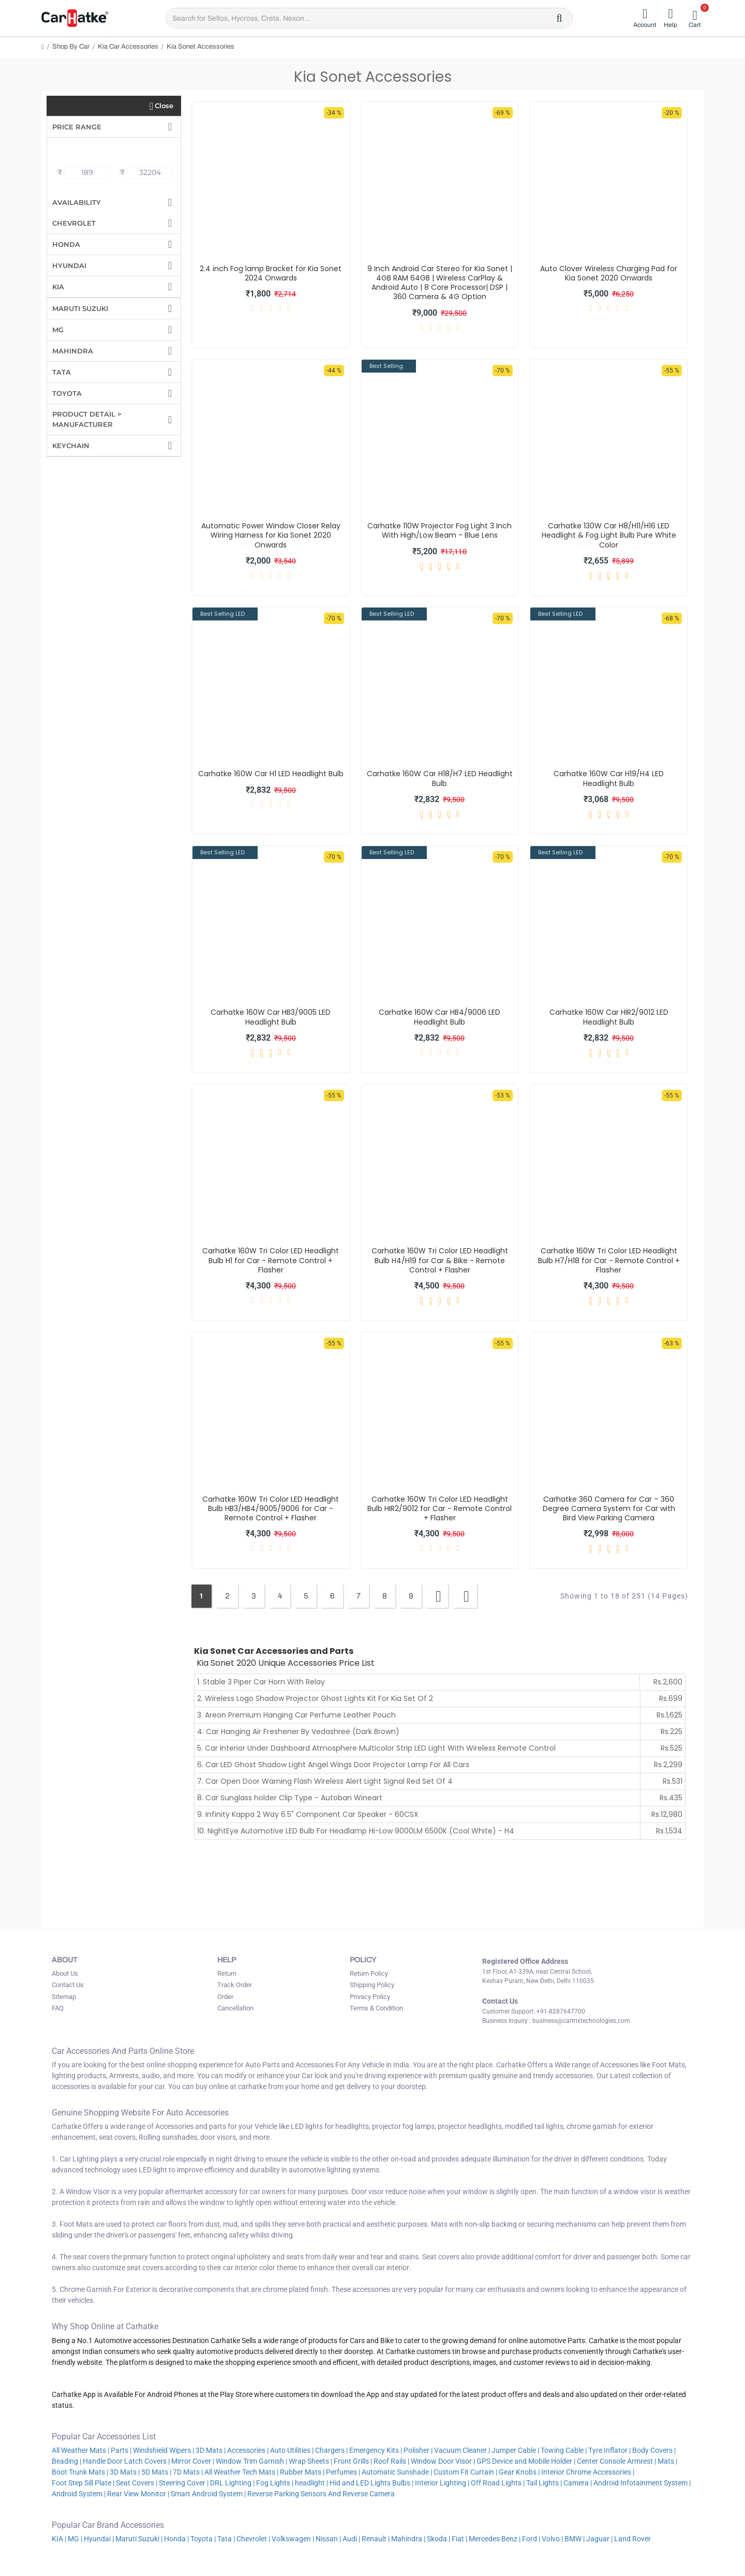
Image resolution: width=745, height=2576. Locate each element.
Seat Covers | (136, 2483)
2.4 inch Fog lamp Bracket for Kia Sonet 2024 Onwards (270, 273)
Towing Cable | (564, 2450)
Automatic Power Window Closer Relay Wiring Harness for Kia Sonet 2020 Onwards (270, 535)
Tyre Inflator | (609, 2450)
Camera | (577, 2483)
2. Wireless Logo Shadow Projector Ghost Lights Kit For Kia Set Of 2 (315, 1698)
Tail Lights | (544, 2483)
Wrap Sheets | (310, 2461)
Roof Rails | (391, 2461)
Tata (61, 372)
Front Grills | (353, 2461)
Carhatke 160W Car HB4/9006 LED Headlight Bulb (439, 1017)
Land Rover (633, 2539)
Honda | (176, 2539)
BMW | (574, 2539)
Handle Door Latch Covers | (126, 2461)
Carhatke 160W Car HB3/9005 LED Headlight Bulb (271, 1017)
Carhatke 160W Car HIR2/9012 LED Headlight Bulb (608, 1017)
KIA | (59, 2539)
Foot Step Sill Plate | (83, 2483)
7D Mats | (188, 2472)
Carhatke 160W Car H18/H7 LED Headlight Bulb (440, 778)
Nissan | (328, 2539)
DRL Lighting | (232, 2483)
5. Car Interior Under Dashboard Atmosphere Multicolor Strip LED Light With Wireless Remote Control (376, 1748)
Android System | (79, 2494)
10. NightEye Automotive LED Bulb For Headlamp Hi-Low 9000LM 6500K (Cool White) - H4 (355, 1831)
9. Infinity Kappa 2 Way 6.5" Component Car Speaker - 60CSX (308, 1814)
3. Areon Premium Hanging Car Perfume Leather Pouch (296, 1715)
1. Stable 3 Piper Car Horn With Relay (261, 1682)
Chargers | (331, 2450)
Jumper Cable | (515, 2450)
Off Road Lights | (498, 2483)
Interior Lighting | (442, 2483)
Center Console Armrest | (616, 2461)
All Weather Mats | (80, 2450)
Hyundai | (99, 2539)
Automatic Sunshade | (397, 2472)
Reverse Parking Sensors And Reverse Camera (321, 2494)
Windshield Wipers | (163, 2450)
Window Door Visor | (443, 2461)
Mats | (667, 2461)
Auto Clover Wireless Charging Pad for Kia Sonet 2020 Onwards (608, 273)
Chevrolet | (253, 2539)
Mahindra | (408, 2539)
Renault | (376, 2539)
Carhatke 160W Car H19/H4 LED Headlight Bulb (609, 778)
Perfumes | (343, 2472)
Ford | (531, 2539)
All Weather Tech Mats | (241, 2472)
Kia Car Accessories (128, 46)
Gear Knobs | (519, 2472)
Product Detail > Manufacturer (87, 419)
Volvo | (552, 2539)
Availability (76, 202)
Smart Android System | (208, 2494)
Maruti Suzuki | (138, 2539)
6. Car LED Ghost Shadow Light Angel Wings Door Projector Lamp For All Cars (333, 1764)
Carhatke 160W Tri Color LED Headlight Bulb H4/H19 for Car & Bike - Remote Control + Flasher (439, 1260)
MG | (75, 2539)
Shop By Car (71, 46)
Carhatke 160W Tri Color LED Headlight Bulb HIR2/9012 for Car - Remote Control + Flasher (439, 1508)
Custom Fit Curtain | (465, 2472)
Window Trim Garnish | (251, 2461)
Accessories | (248, 2450)
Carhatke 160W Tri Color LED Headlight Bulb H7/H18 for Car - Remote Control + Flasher (609, 1260)
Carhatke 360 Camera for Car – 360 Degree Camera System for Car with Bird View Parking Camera (609, 1508)
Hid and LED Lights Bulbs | (371, 2483)
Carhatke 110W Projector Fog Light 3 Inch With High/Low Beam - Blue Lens (439, 530)
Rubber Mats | (302, 2472)
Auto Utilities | (292, 2450)
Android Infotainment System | (642, 2483)
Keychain (71, 445)
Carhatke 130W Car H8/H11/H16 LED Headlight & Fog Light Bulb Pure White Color (609, 535)
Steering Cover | (183, 2483)
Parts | (121, 2450)
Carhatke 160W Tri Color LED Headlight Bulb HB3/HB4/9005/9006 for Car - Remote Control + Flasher (270, 1508)
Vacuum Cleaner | (462, 2450)
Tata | (226, 2539)
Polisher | (418, 2450)
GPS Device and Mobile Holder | (525, 2461)
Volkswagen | (293, 2539)
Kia (58, 287)
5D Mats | (156, 2472)
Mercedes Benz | (494, 2539)
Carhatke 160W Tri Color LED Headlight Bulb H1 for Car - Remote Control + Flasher (270, 1260)
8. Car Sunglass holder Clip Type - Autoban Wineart (289, 1798)
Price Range (76, 127)
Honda (66, 244)
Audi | (351, 2539)
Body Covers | (654, 2450)
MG (58, 329)
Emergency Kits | (375, 2450)
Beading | (66, 2461)
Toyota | (203, 2539)
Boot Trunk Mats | (80, 2472)
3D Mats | (211, 2450)
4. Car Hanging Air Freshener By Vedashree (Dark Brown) (298, 1731)
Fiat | (459, 2539)
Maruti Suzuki (80, 308)
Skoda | (438, 2539)
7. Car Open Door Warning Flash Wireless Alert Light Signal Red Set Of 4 (325, 1781)
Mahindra (72, 351)
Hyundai (69, 265)
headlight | (311, 2483)
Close (164, 105)
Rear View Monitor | (138, 2494)
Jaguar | (599, 2539)
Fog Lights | (274, 2483)
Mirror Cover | (192, 2461)
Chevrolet (74, 223)
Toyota (67, 393)
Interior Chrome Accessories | (587, 2472)
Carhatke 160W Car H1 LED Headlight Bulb (271, 773)
